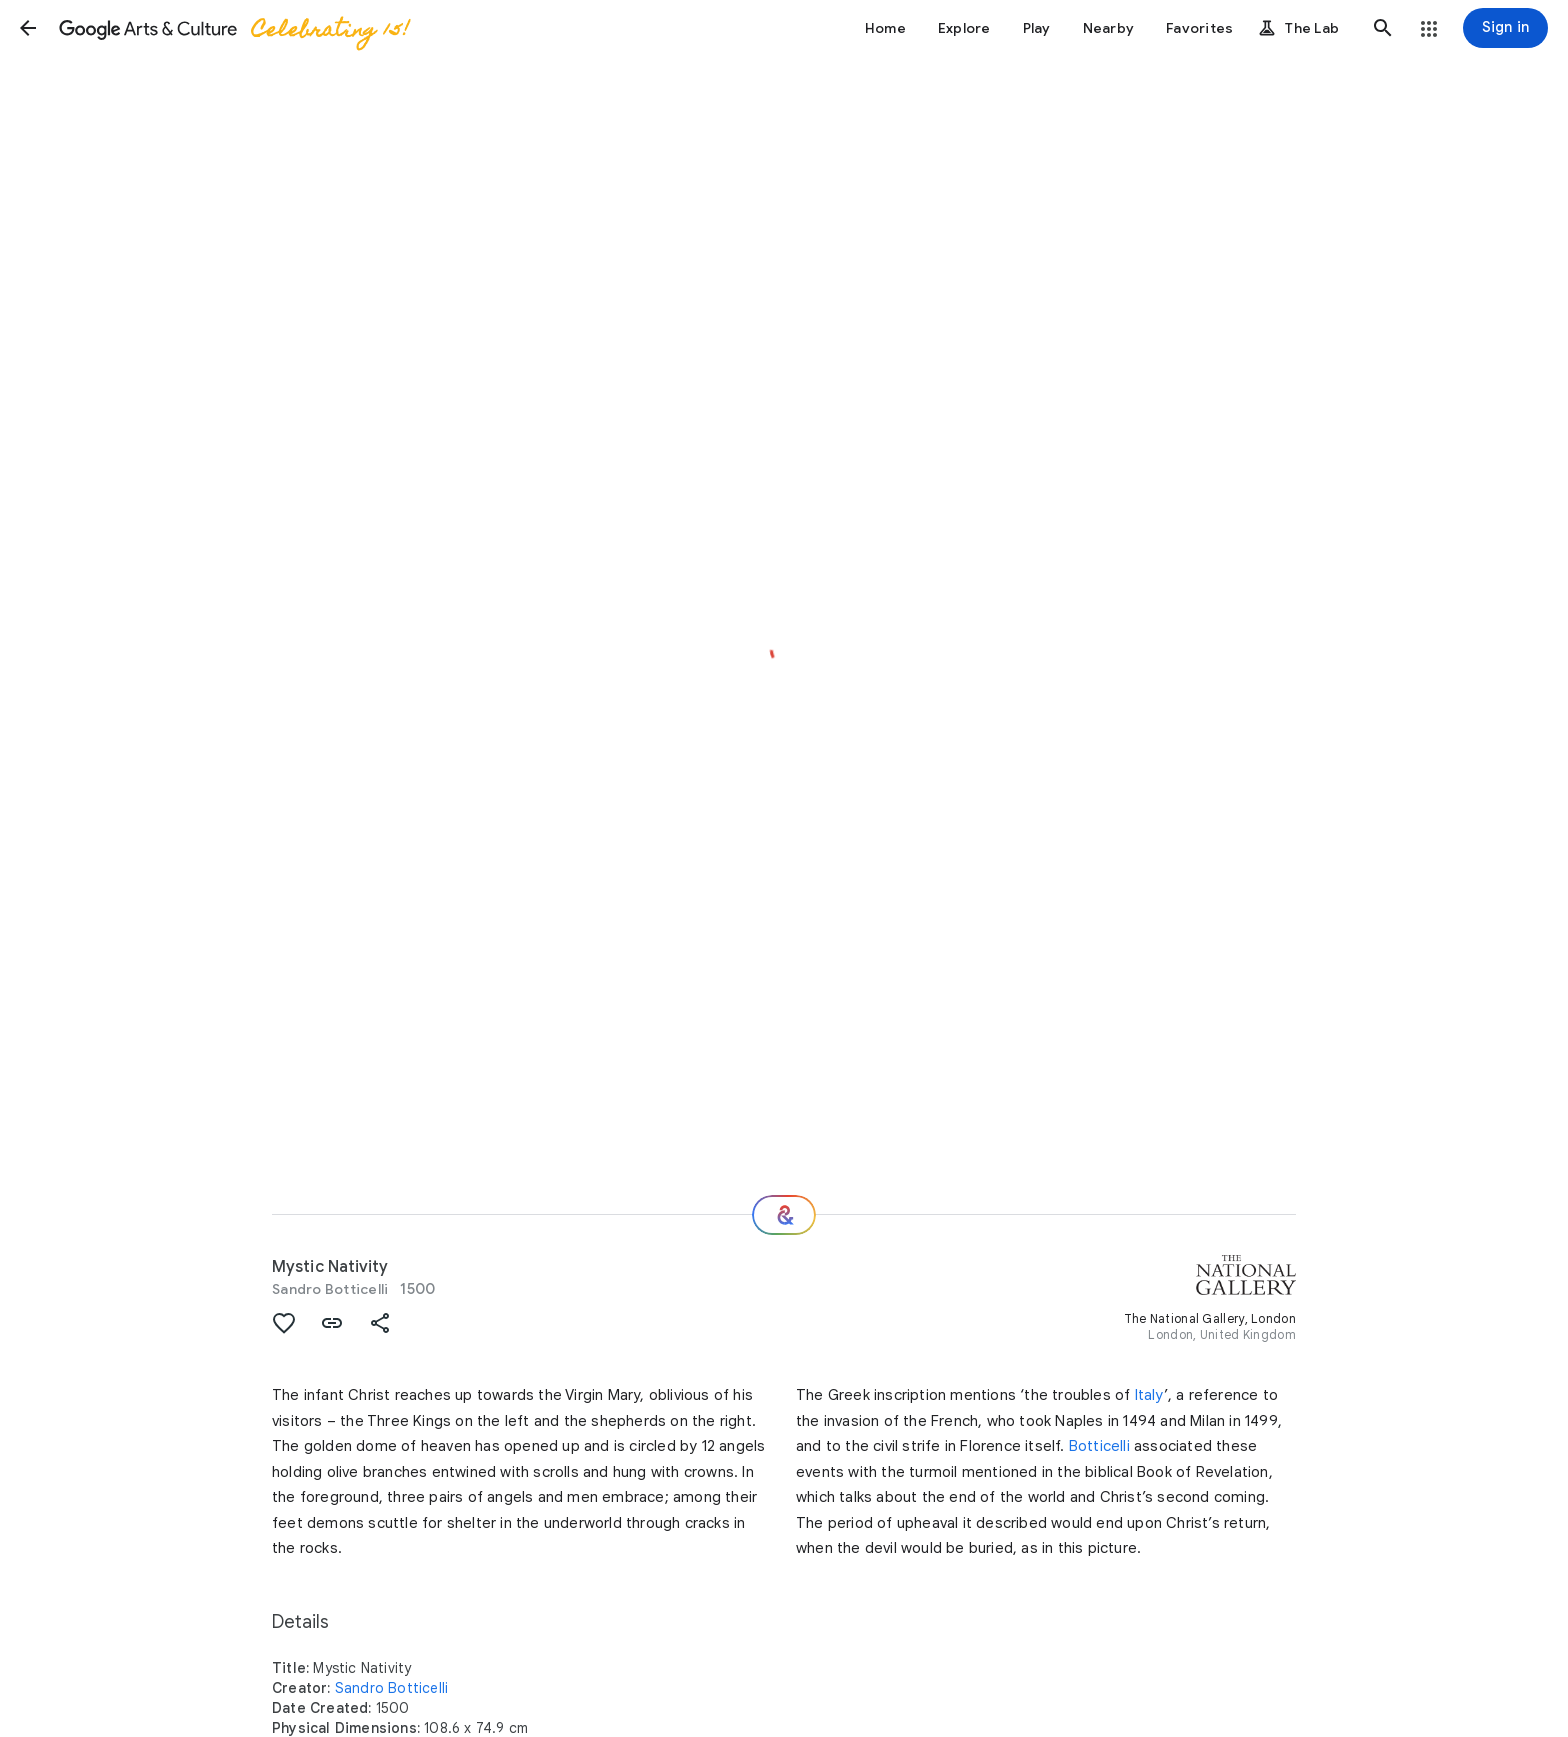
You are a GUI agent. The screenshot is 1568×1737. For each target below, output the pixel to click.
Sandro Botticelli (330, 1289)
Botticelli (1099, 1446)
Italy (1149, 1395)
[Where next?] (784, 1215)
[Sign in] (1505, 28)
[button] (28, 28)
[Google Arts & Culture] (233, 28)
